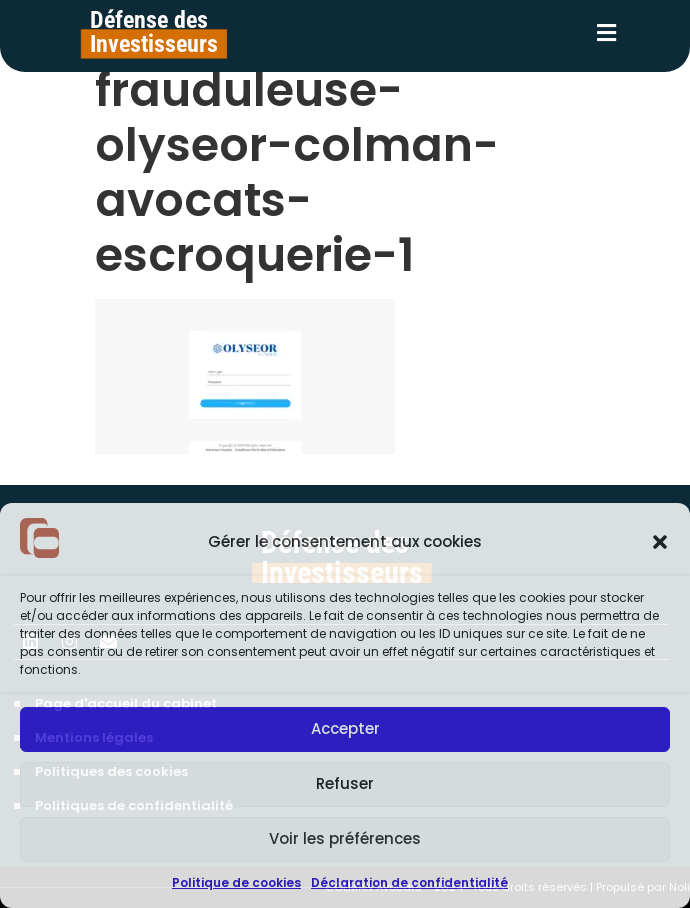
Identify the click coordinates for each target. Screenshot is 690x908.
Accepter (345, 728)
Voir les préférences (345, 838)
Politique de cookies (236, 882)
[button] (660, 542)
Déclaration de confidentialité (409, 882)
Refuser (345, 783)
